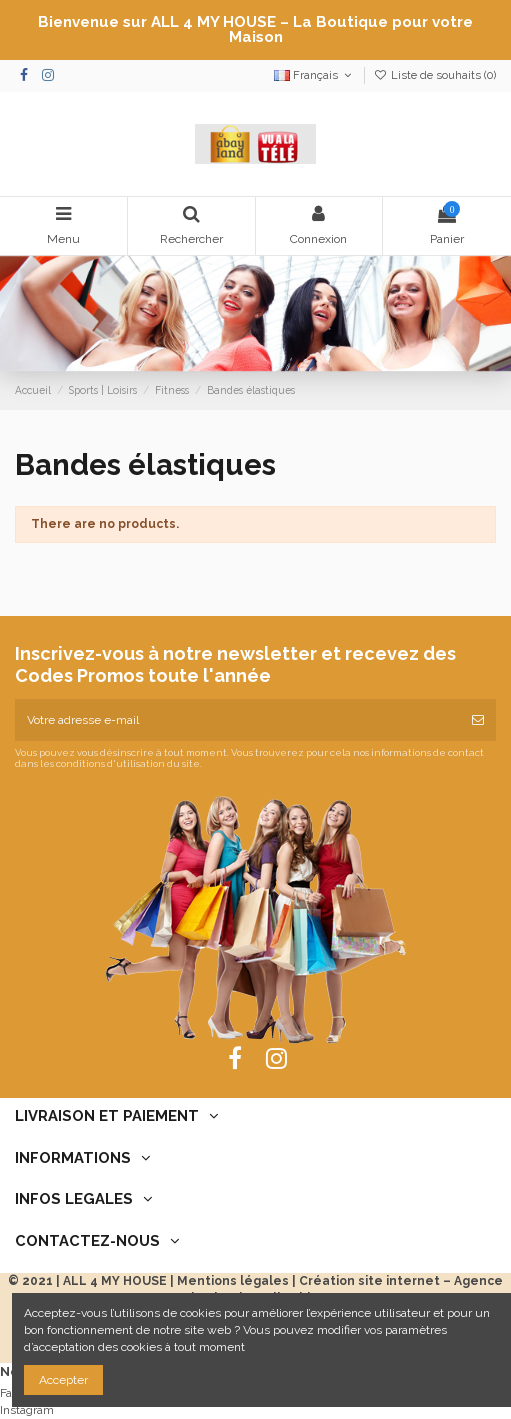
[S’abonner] (478, 720)
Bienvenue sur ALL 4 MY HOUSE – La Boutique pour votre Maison (255, 29)
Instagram (27, 1410)
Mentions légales (233, 1281)
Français (314, 75)
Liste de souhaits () (435, 75)
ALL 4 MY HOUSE (115, 1281)
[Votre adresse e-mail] (237, 720)
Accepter (63, 1380)
